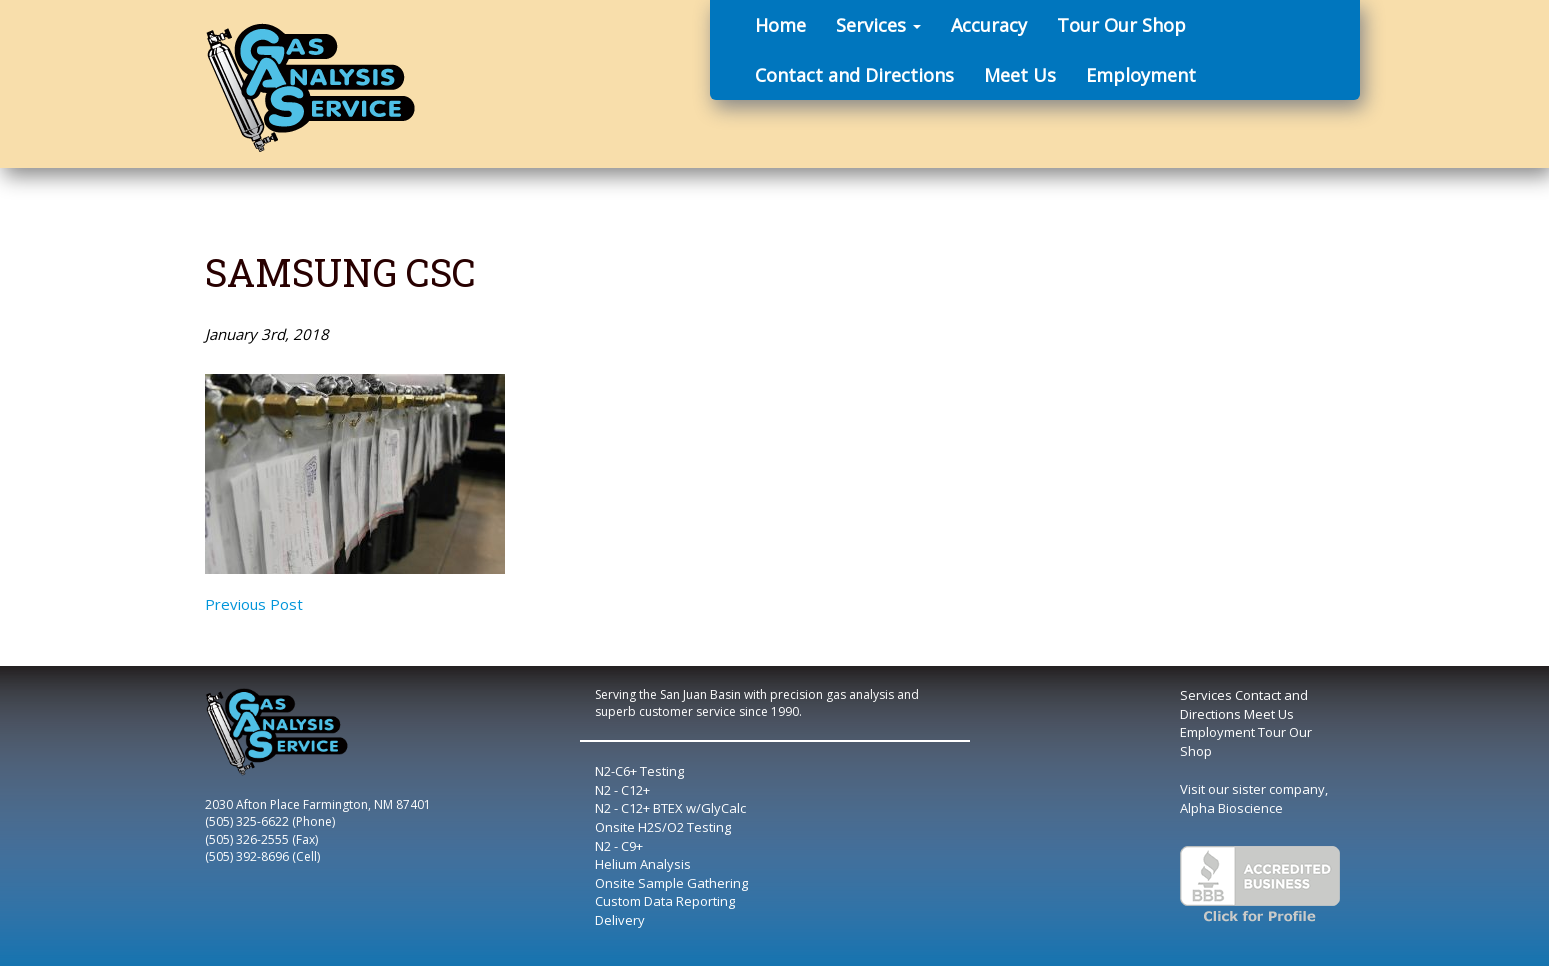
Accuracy (989, 25)
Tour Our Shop (1121, 25)
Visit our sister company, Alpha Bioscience (1254, 798)
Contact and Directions (854, 75)
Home (780, 25)
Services (878, 25)
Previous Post (254, 604)
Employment (1141, 75)
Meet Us (1020, 75)
